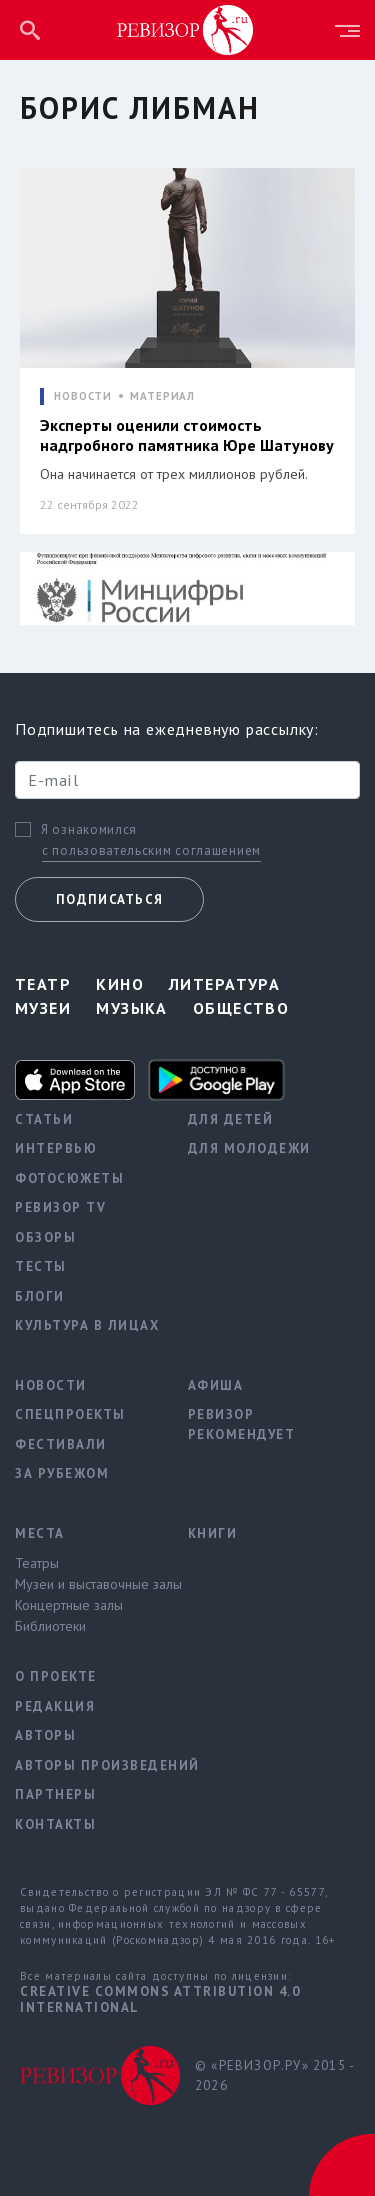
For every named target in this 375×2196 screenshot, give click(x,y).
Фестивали (61, 1444)
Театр (43, 984)
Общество (241, 1008)
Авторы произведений (86, 1765)
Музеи (43, 1008)
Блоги (40, 1296)
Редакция (55, 1706)
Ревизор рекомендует (242, 1424)
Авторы (45, 1735)
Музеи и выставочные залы (86, 1584)
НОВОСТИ (83, 396)
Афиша (216, 1385)
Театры (37, 1563)
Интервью (56, 1148)
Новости (51, 1385)
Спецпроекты (70, 1414)
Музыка (132, 1008)
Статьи (44, 1119)
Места (40, 1533)
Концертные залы (69, 1605)
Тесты (41, 1266)
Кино (120, 984)
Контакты (55, 1824)
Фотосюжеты (69, 1178)
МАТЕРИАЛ (162, 396)
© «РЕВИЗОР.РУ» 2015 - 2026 (274, 2075)
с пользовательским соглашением (151, 850)
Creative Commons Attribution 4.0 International (160, 1999)
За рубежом (62, 1473)
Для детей (231, 1119)
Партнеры (55, 1794)
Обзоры (45, 1237)
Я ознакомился (89, 830)
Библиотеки (50, 1626)
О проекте (56, 1676)
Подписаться (109, 899)
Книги (213, 1533)
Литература (224, 984)
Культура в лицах (86, 1325)
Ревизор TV (60, 1207)
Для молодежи (249, 1148)
